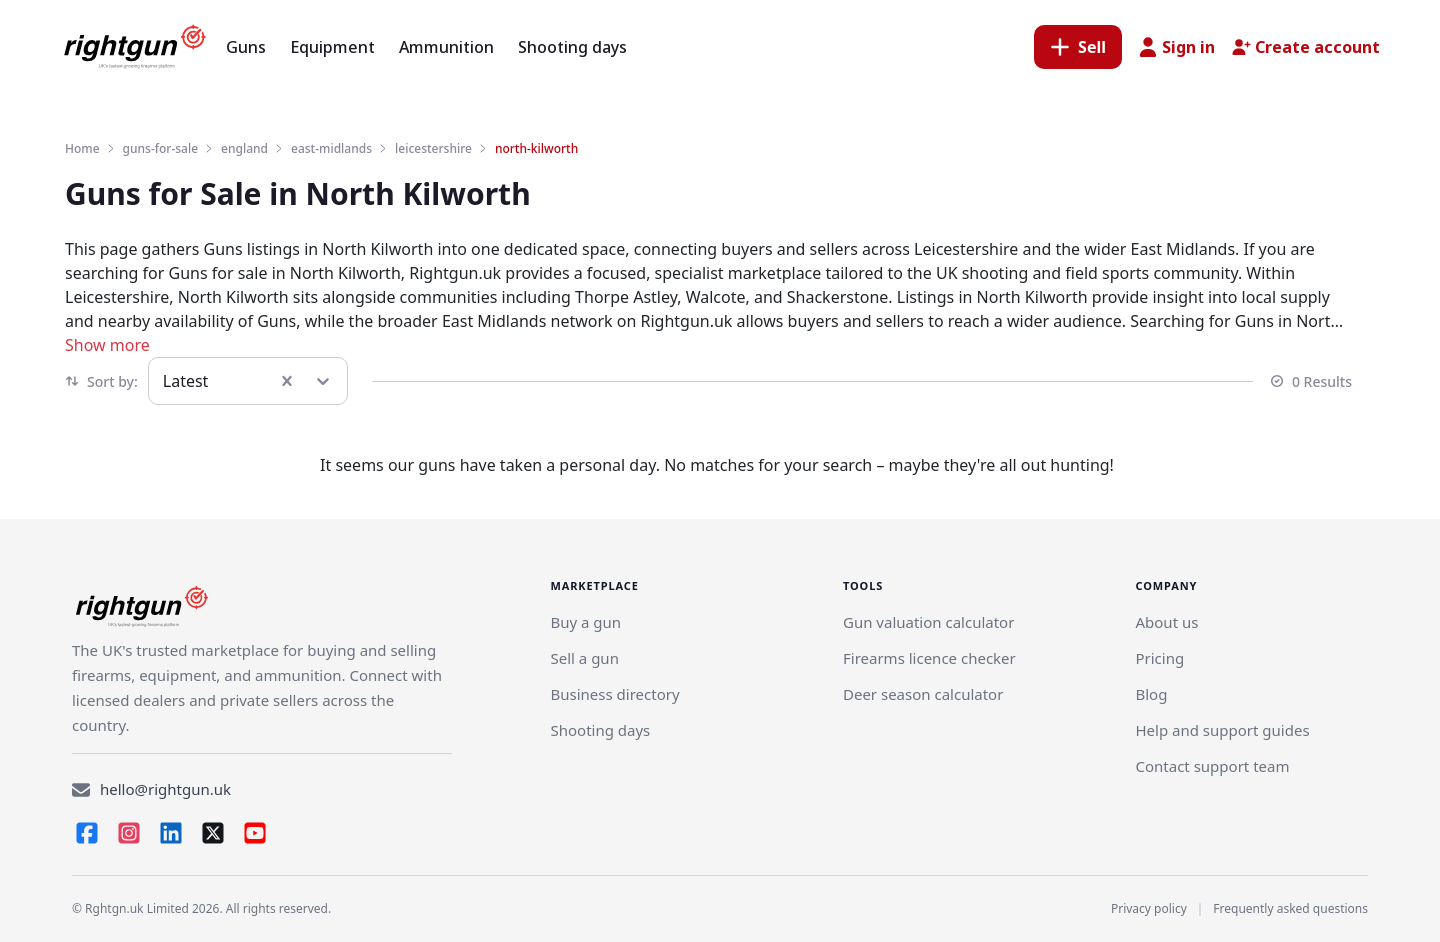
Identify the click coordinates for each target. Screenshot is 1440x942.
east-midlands (331, 148)
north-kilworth (536, 148)
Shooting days (600, 730)
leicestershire (433, 148)
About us (1166, 622)
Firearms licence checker (929, 658)
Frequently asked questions (1290, 908)
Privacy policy (1149, 908)
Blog (1151, 694)
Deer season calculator (923, 694)
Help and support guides (1222, 730)
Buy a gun (585, 622)
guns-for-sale (161, 148)
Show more (107, 345)
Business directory (614, 694)
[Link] (584, 658)
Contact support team (1212, 766)
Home (82, 148)
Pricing (1159, 658)
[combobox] (165, 381)
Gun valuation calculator (928, 622)
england (244, 148)
